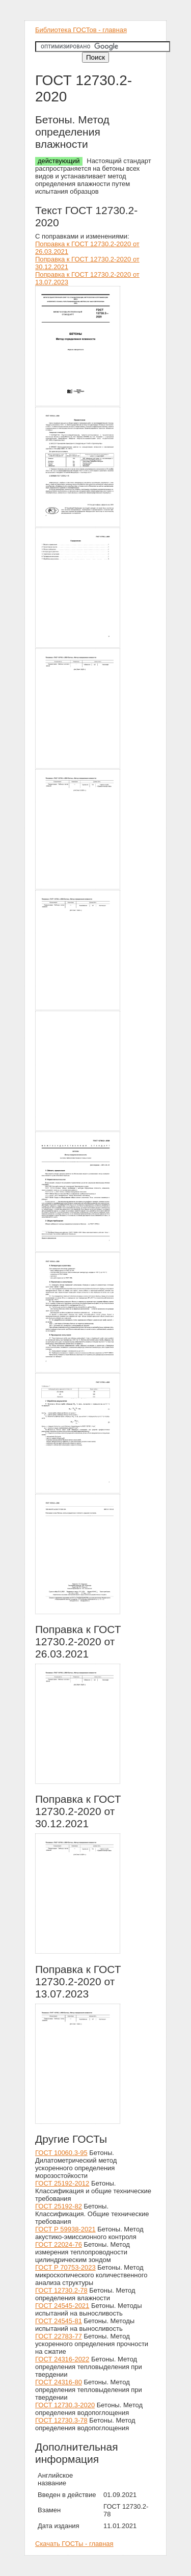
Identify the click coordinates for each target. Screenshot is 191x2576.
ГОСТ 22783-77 (58, 2336)
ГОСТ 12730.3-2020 (65, 2405)
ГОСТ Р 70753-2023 (65, 2267)
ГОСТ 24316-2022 (62, 2359)
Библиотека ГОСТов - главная (81, 30)
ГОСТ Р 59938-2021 (65, 2229)
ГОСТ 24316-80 (58, 2382)
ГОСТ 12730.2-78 (61, 2290)
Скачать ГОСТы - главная (74, 2543)
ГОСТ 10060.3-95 (61, 2153)
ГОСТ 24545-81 (58, 2321)
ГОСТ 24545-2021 (62, 2305)
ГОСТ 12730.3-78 (61, 2420)
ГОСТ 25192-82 (58, 2206)
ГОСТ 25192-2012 (62, 2183)
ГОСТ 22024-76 (58, 2244)
